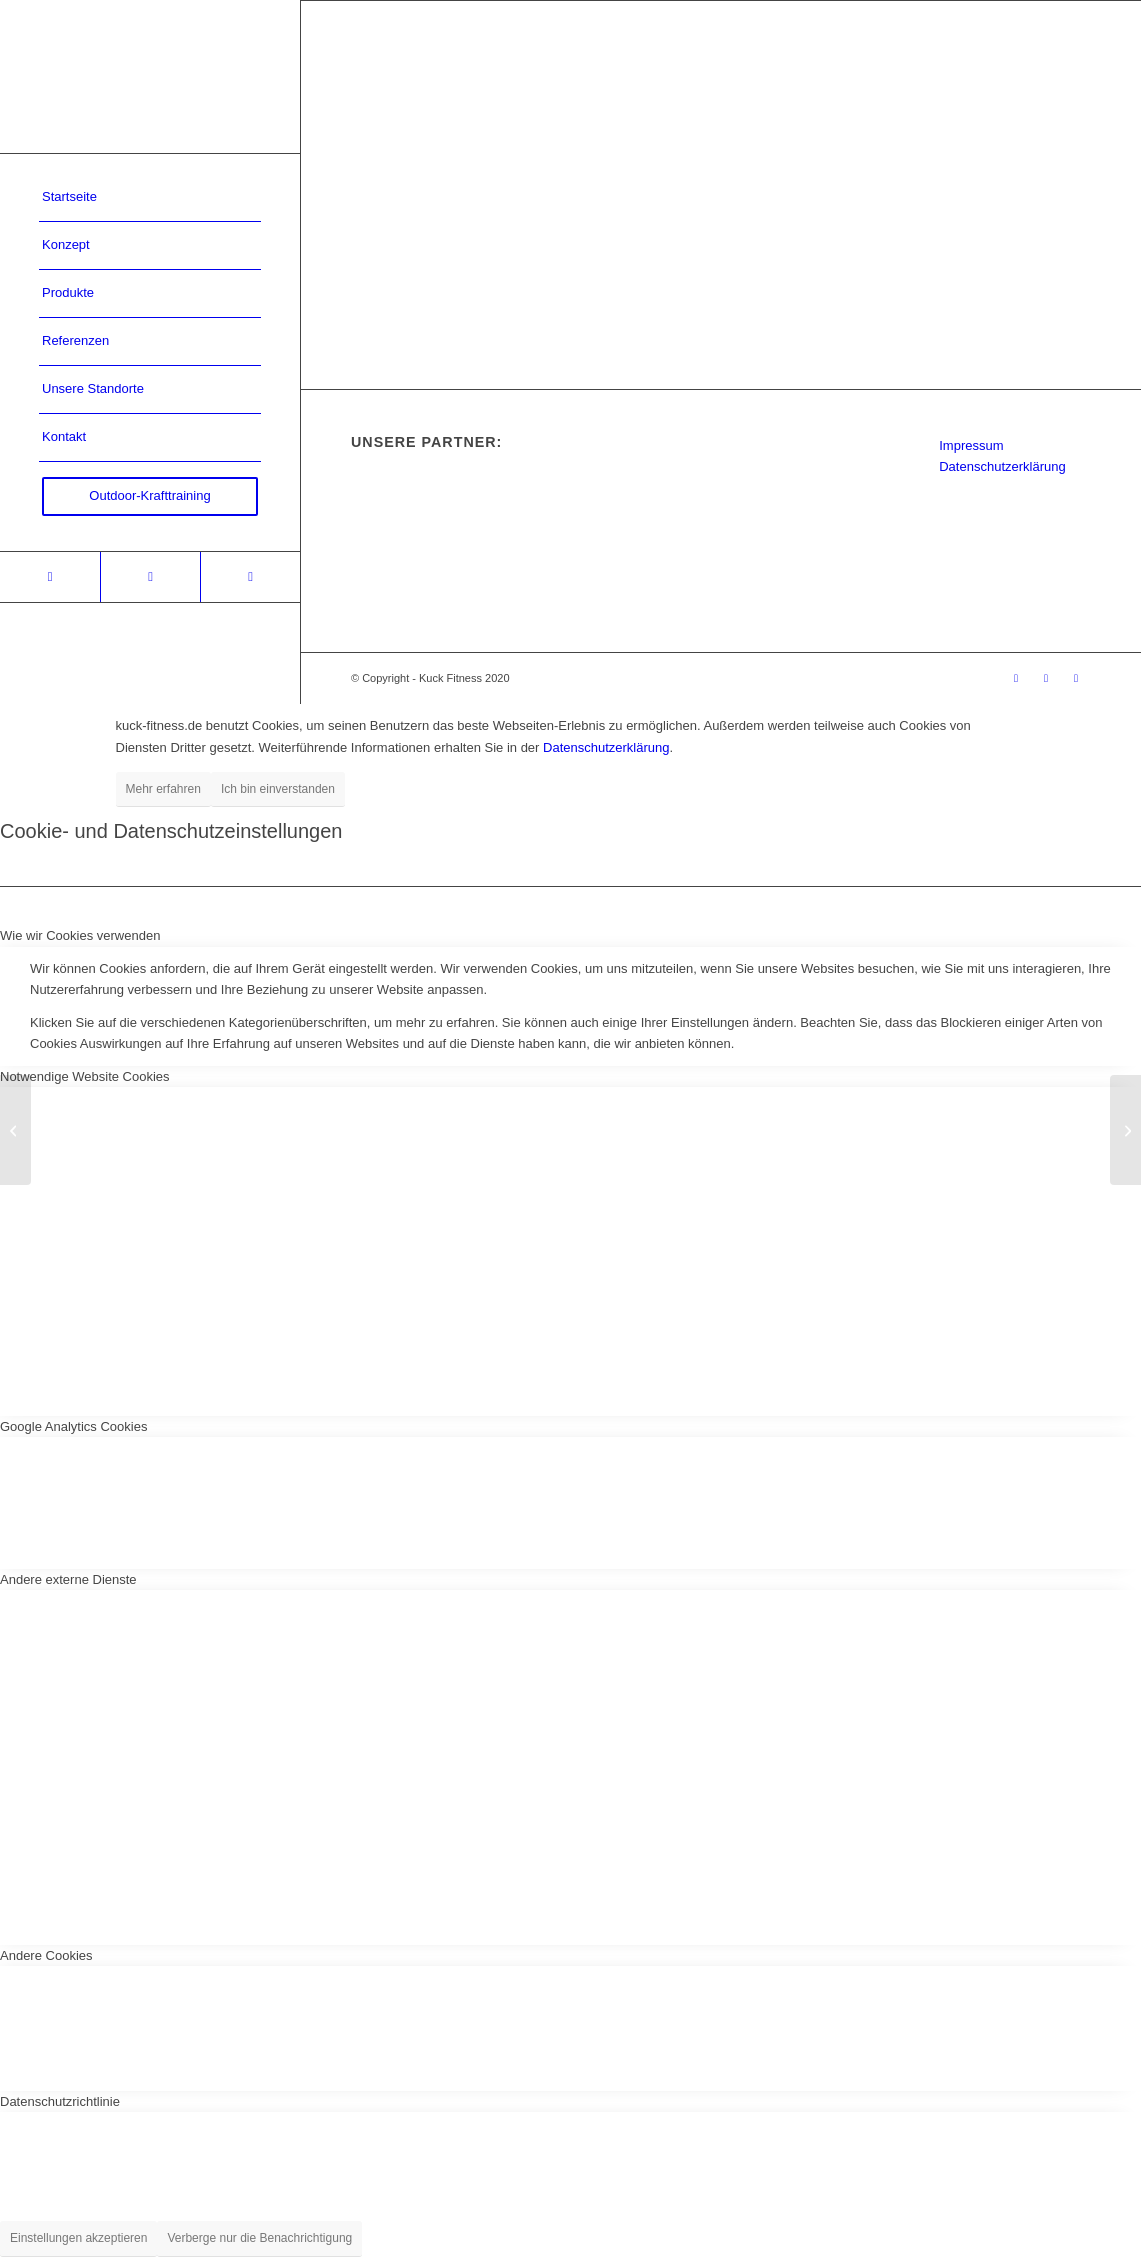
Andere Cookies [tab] (46, 1955)
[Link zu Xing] (50, 577)
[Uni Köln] (1125, 1130)
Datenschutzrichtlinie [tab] (60, 2101)
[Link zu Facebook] (150, 577)
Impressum (971, 445)
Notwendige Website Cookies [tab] (85, 1076)
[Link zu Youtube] (250, 577)
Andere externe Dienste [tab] (68, 1579)
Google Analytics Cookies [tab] (73, 1426)
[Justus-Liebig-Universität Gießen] (15, 1130)
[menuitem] (150, 198)
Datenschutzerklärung (1002, 466)
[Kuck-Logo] (150, 76)
